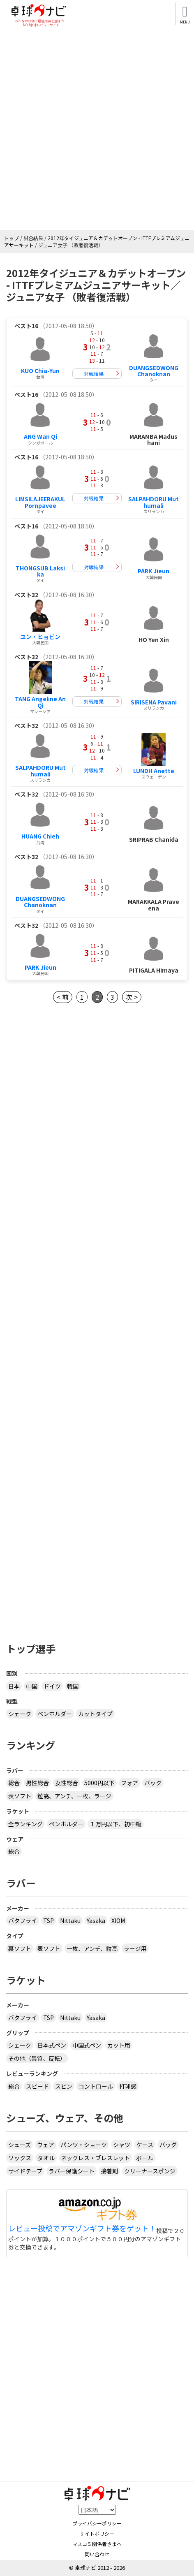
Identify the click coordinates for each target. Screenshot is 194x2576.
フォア (129, 1783)
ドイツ (52, 1686)
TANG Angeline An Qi (40, 702)
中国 (31, 1686)
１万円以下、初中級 (115, 1824)
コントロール (96, 2086)
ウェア (45, 2144)
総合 (14, 1783)
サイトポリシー (97, 2533)
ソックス (19, 2158)
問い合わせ (97, 2554)
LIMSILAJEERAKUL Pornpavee (40, 502)
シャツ (121, 2144)
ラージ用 (135, 1948)
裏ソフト (19, 1948)
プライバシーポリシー (97, 2523)
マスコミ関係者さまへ (97, 2543)
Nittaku (70, 1920)
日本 (14, 1686)
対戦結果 (94, 373)
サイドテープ (25, 2171)
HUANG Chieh (40, 836)
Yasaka (96, 1920)
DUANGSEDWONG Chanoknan (153, 371)
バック (153, 1783)
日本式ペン (51, 2045)
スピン (63, 2086)
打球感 (127, 2086)
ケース (144, 2144)
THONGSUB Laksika (40, 571)
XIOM (118, 1920)
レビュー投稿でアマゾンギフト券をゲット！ (82, 2228)
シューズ (19, 2144)
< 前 (63, 997)
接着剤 (109, 2171)
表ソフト (19, 1796)
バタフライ (22, 1920)
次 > (132, 997)
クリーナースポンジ (150, 2171)
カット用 (118, 2045)
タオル (46, 2158)
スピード (37, 2086)
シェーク (19, 1714)
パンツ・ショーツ (83, 2144)
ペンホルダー (54, 1714)
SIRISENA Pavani (154, 702)
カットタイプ (95, 1714)
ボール (144, 2158)
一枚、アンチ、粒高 (92, 1948)
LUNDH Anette (153, 771)
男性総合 (37, 1783)
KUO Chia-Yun (40, 370)
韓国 (73, 1686)
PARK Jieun (153, 571)
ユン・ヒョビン (40, 636)
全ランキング (25, 1824)
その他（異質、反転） (37, 2058)
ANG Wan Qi (40, 436)
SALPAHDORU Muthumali (153, 502)
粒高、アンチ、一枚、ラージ (74, 1796)
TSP (48, 1920)
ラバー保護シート (71, 2171)
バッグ (168, 2144)
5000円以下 (99, 1783)
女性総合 (66, 1783)
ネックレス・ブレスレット (95, 2158)
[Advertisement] (97, 129)
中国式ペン (86, 2045)
